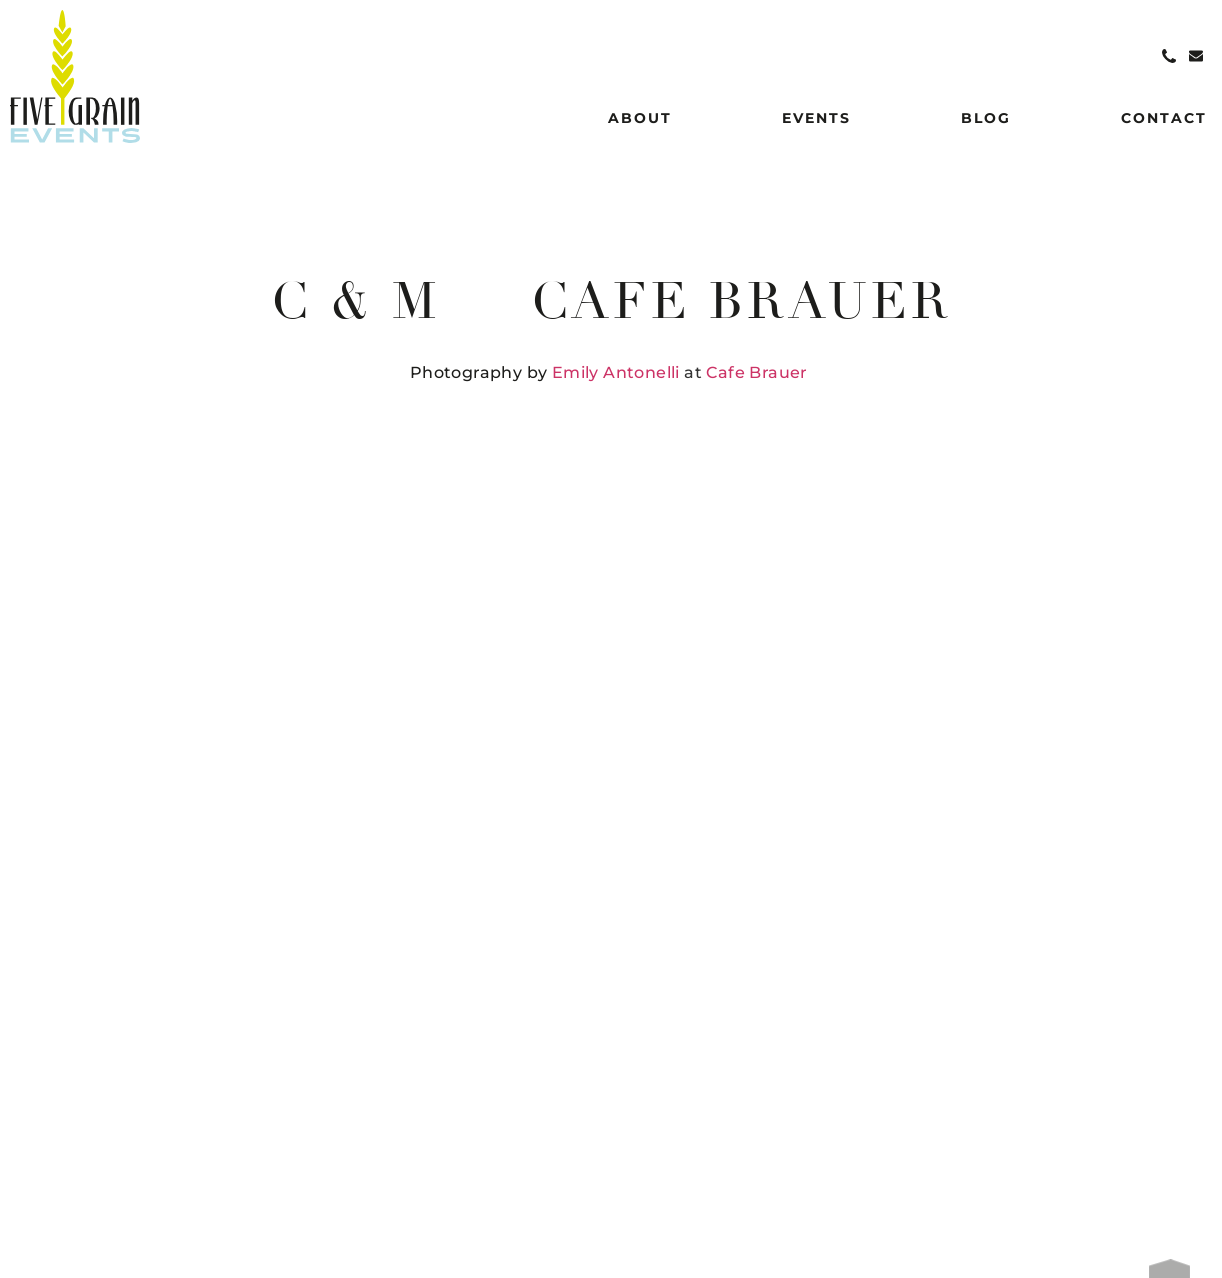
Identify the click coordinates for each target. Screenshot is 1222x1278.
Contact (1164, 118)
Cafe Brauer (756, 372)
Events (816, 118)
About (640, 118)
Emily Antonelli (616, 372)
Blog (986, 118)
